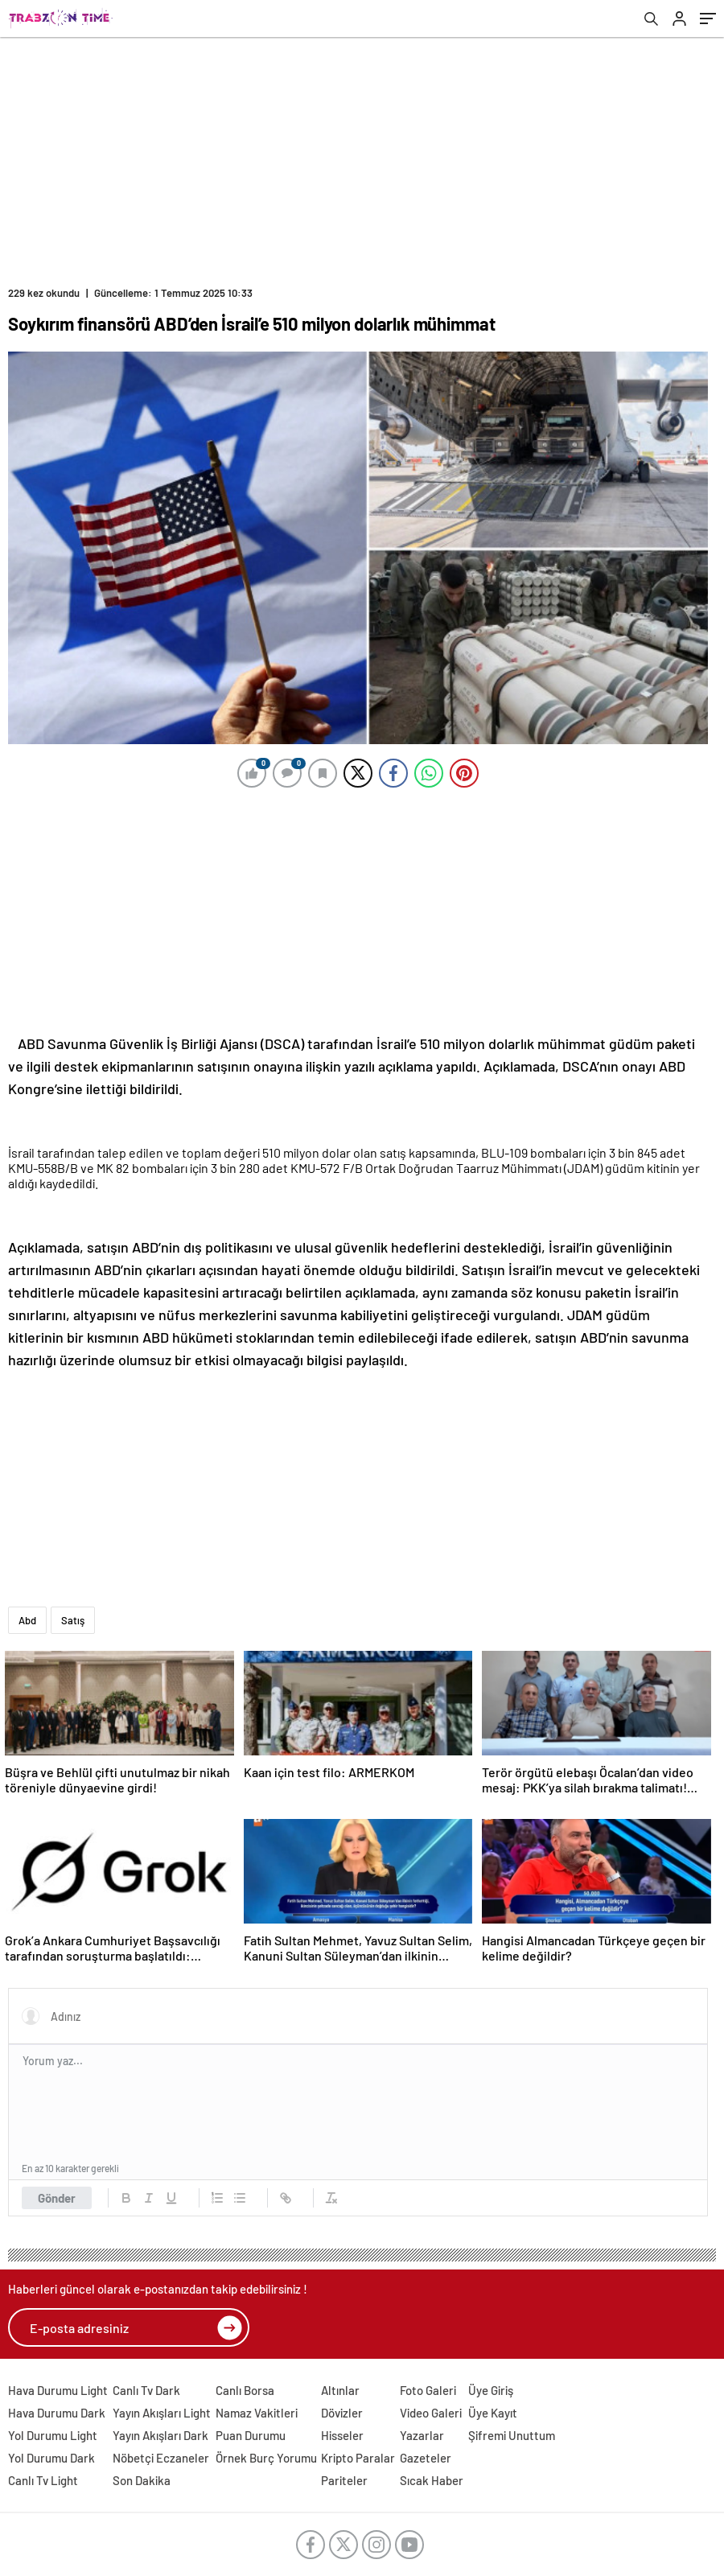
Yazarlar (422, 2435)
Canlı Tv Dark (146, 2390)
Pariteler (344, 2480)
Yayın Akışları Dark (160, 2435)
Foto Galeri (428, 2390)
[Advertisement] (362, 157)
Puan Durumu (251, 2435)
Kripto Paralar (358, 2457)
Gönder (57, 2198)
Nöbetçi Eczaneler (161, 2457)
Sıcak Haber (431, 2480)
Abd (27, 1620)
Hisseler (342, 2435)
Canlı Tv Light (43, 2480)
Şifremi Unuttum (511, 2435)
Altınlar (340, 2390)
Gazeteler (425, 2457)
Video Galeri (431, 2412)
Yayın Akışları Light (162, 2412)
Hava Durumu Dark (56, 2412)
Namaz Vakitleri (257, 2412)
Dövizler (342, 2412)
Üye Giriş (490, 2390)
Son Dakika (142, 2480)
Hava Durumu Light (58, 2390)
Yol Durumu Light (52, 2435)
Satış (72, 1620)
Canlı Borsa (245, 2390)
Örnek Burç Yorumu (266, 2457)
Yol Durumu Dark (51, 2457)
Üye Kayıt (492, 2412)
